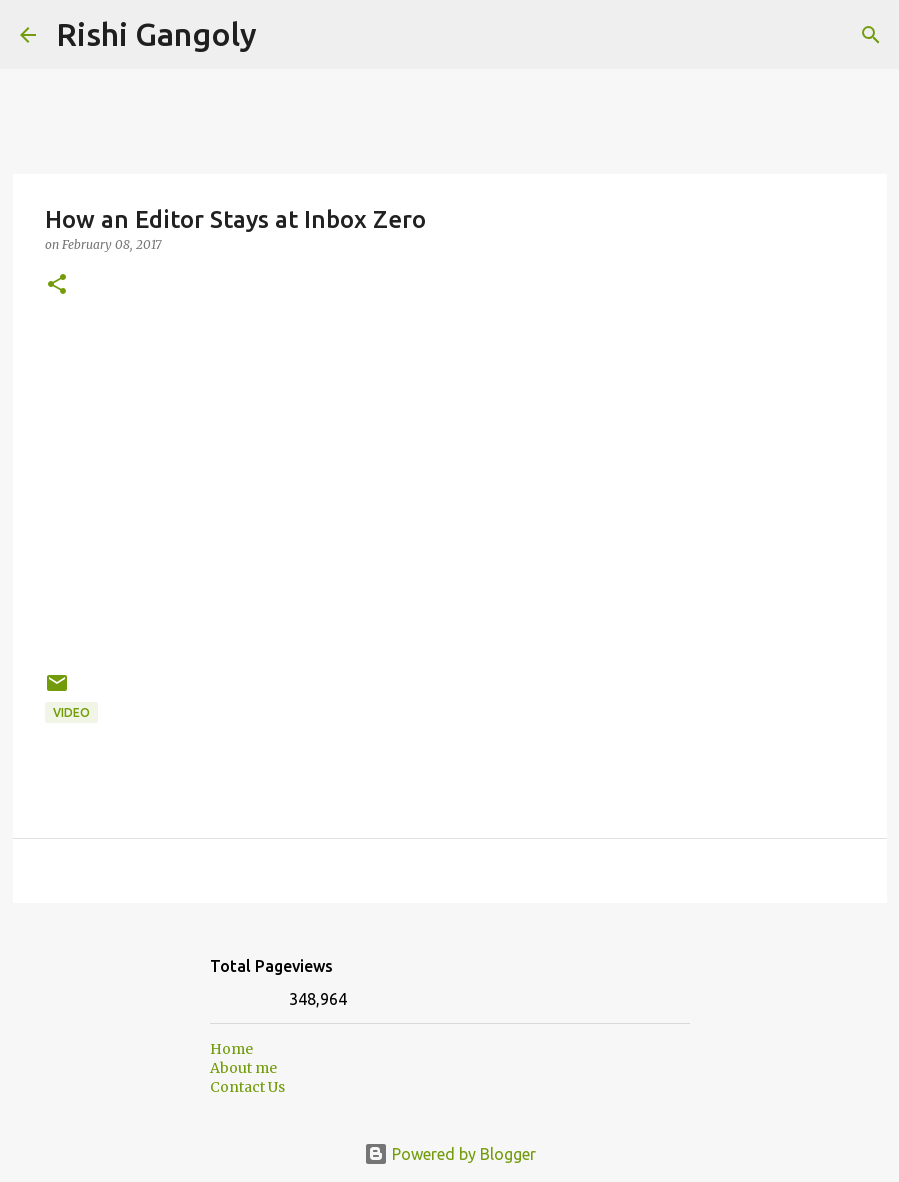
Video (71, 712)
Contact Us (247, 1087)
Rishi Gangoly (156, 34)
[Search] (285, 35)
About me (243, 1068)
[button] (57, 285)
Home (231, 1049)
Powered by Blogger (450, 1154)
